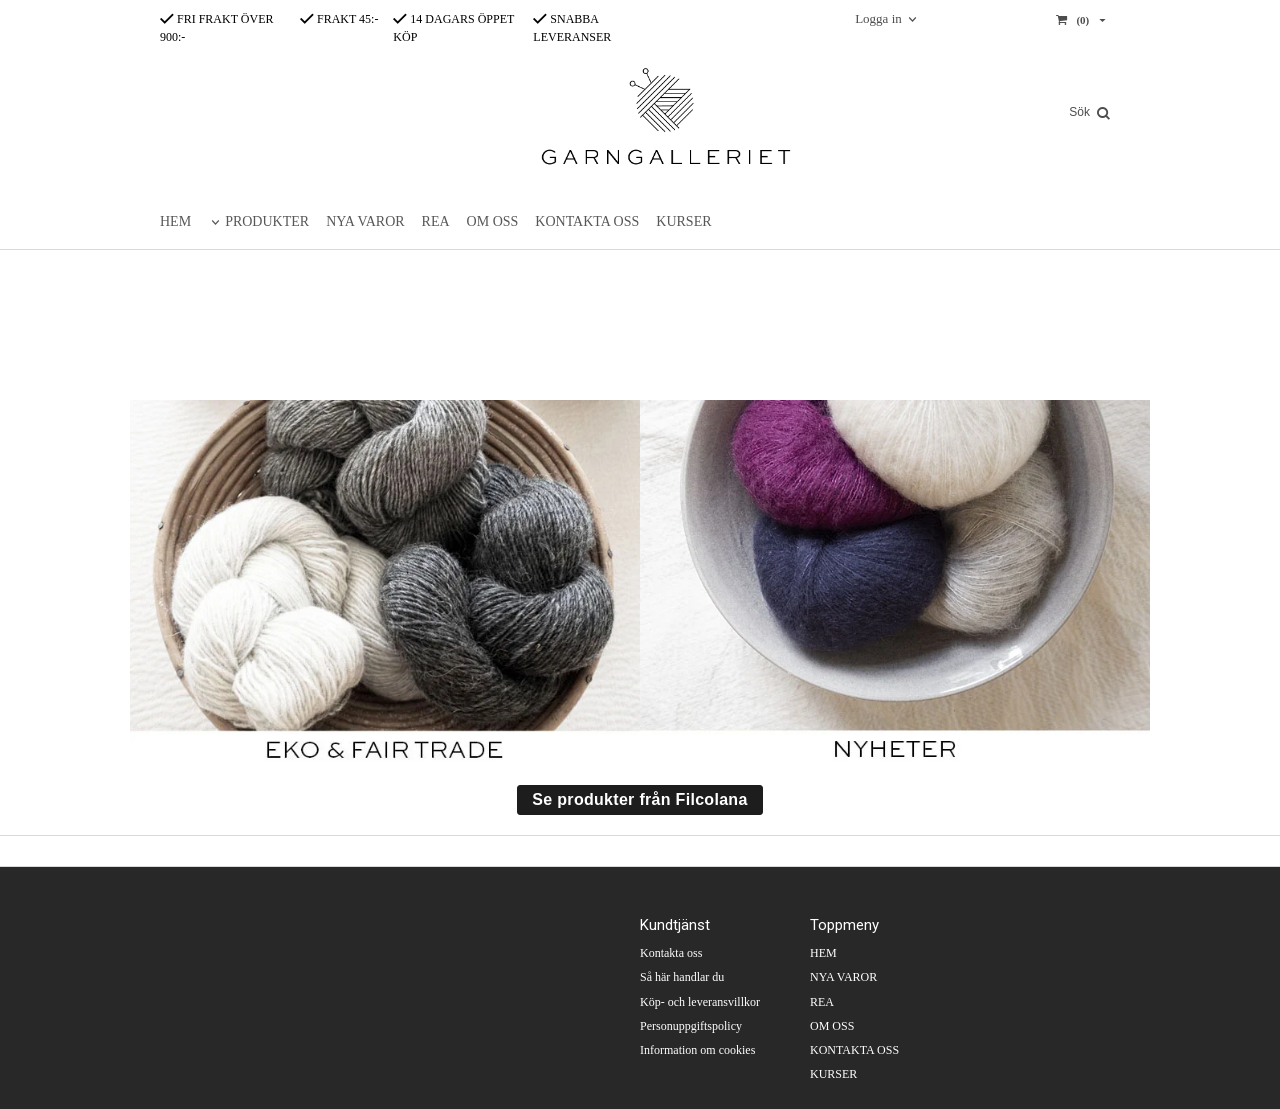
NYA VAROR (365, 221)
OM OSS (493, 221)
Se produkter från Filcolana (639, 799)
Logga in (878, 18)
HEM (175, 221)
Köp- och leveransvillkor (700, 1002)
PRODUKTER (267, 221)
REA (436, 221)
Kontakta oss (671, 953)
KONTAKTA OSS (587, 221)
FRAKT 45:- (339, 19)
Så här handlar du (682, 977)
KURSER (683, 221)
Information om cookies (697, 1050)
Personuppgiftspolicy (691, 1026)
